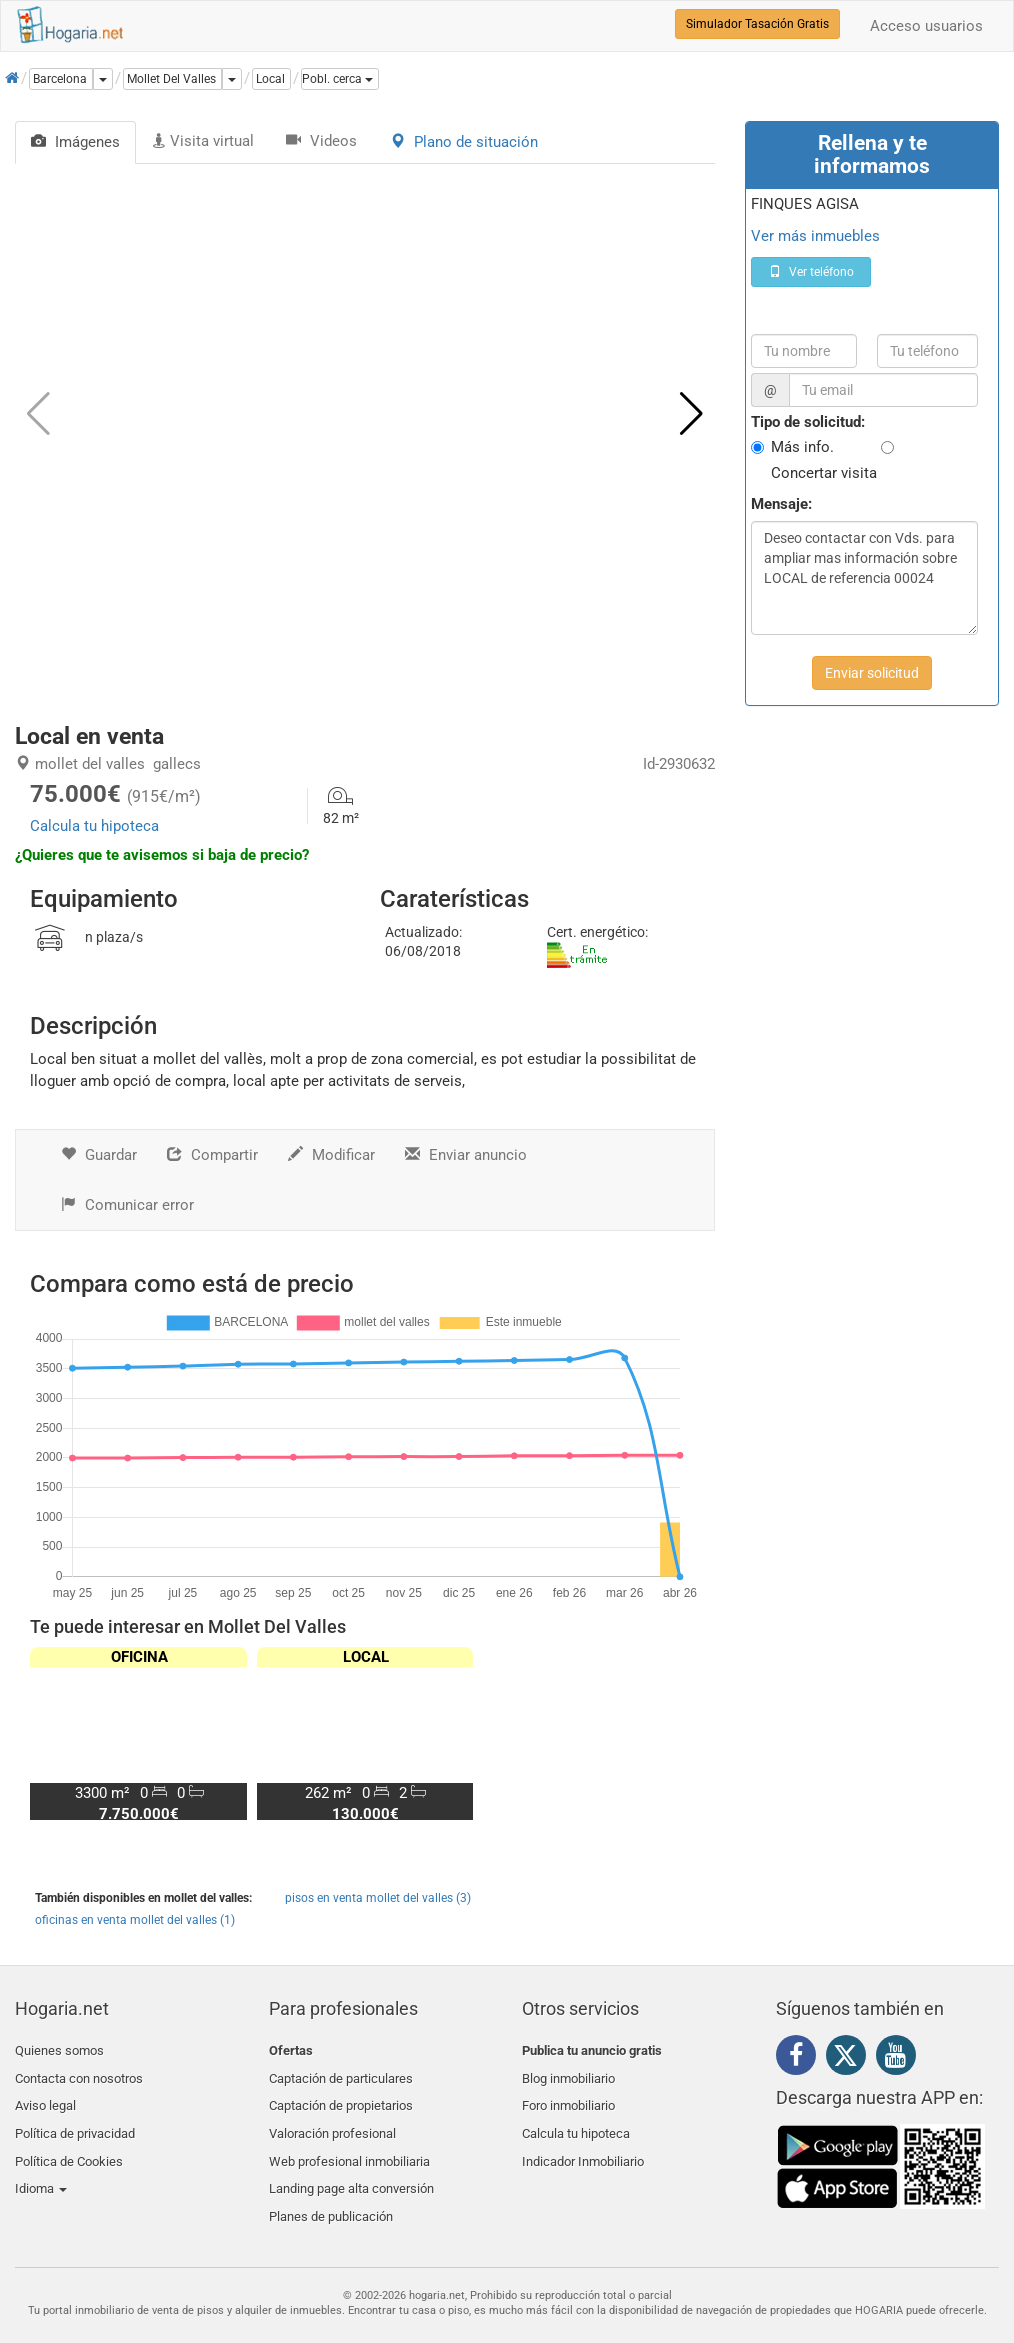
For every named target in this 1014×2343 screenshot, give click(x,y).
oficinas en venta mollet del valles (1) (135, 1920)
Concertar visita (824, 473)
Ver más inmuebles (815, 236)
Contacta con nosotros (79, 2074)
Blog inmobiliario (568, 2074)
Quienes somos (59, 2050)
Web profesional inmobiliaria (349, 2144)
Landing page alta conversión (351, 2168)
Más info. (802, 447)
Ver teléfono (811, 272)
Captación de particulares (341, 2074)
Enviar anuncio (466, 1155)
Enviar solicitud (872, 673)
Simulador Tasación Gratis (757, 24)
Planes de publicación (331, 2192)
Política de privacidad (75, 2121)
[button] (340, 79)
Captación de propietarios (341, 2097)
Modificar (331, 1155)
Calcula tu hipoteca (94, 826)
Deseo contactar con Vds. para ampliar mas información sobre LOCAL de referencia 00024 (864, 578)
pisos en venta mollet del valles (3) (378, 1898)
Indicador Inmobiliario (583, 2144)
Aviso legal (45, 2097)
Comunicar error (127, 1205)
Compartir (212, 1155)
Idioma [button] (41, 2168)
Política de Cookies (69, 2144)
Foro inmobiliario (568, 2097)
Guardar (99, 1155)
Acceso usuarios (926, 26)
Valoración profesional (332, 2121)
